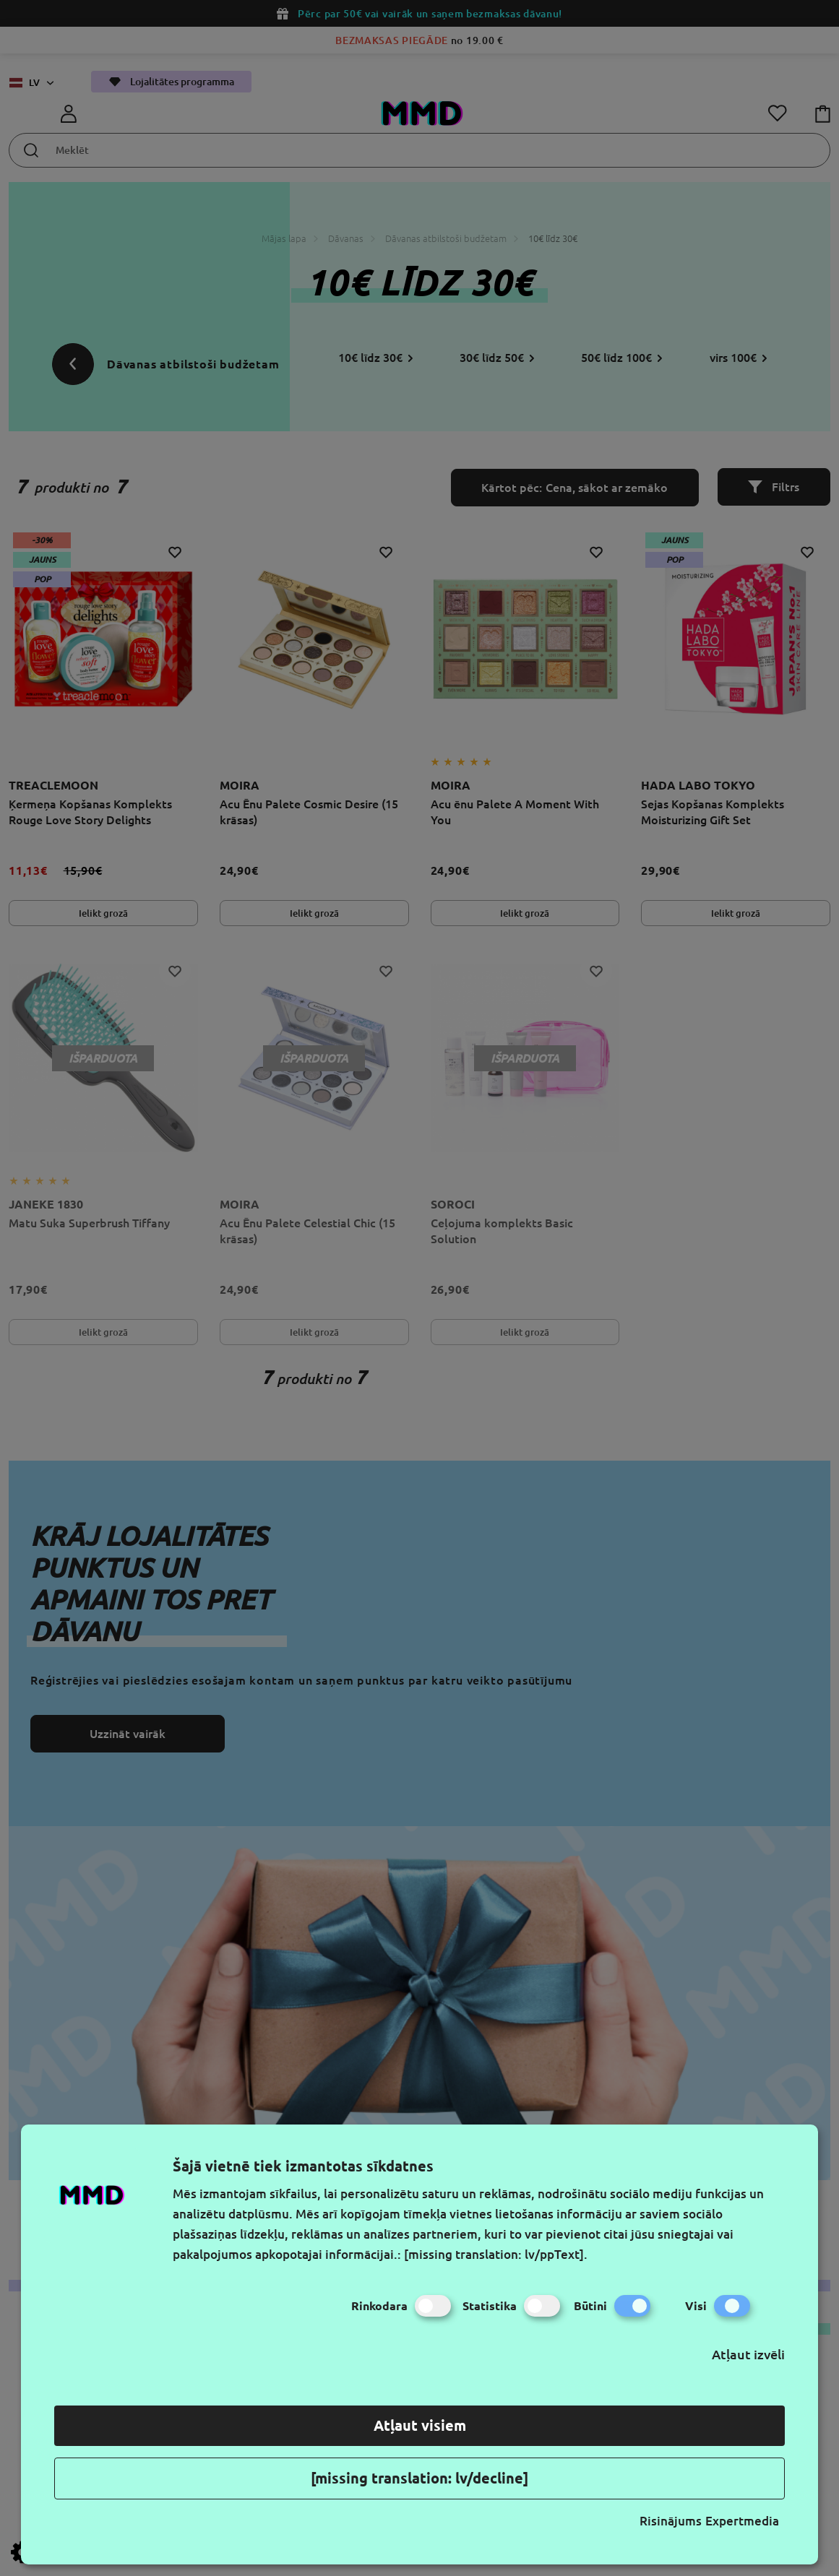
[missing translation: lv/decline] (419, 2478)
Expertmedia (742, 2521)
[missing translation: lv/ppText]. (496, 2254)
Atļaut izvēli (748, 2354)
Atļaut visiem (420, 2425)
